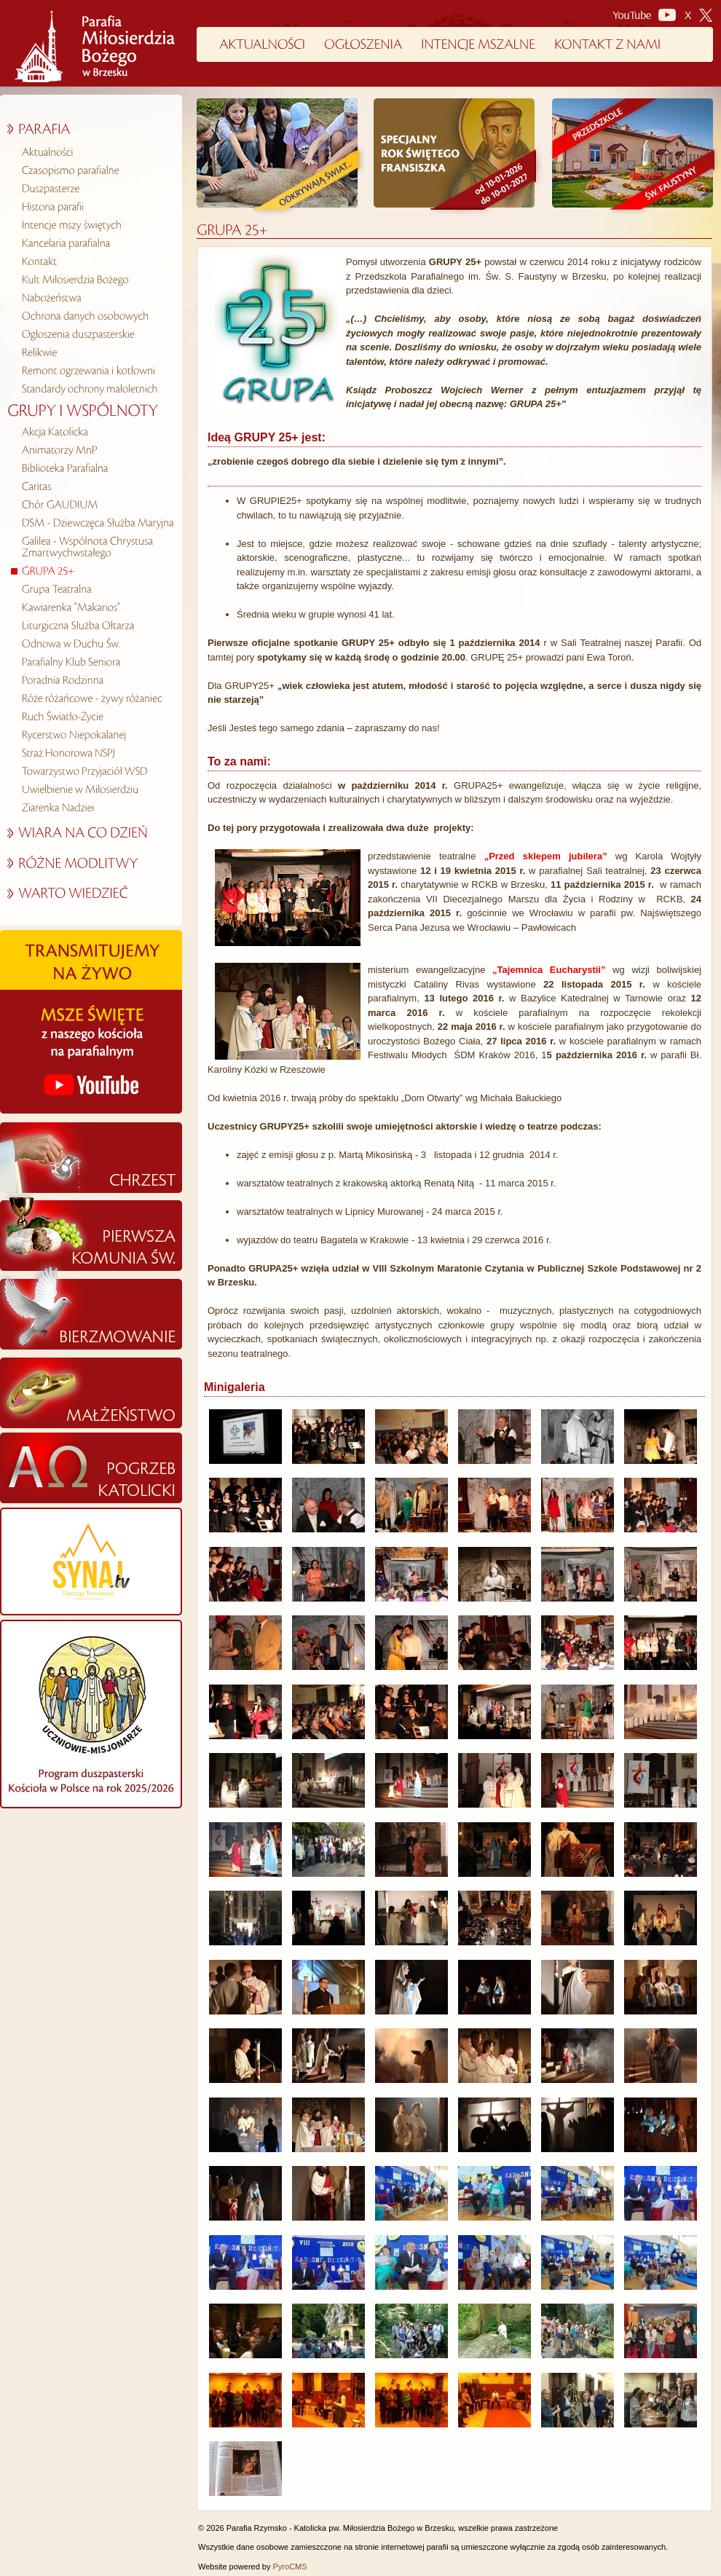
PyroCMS (290, 2566)
